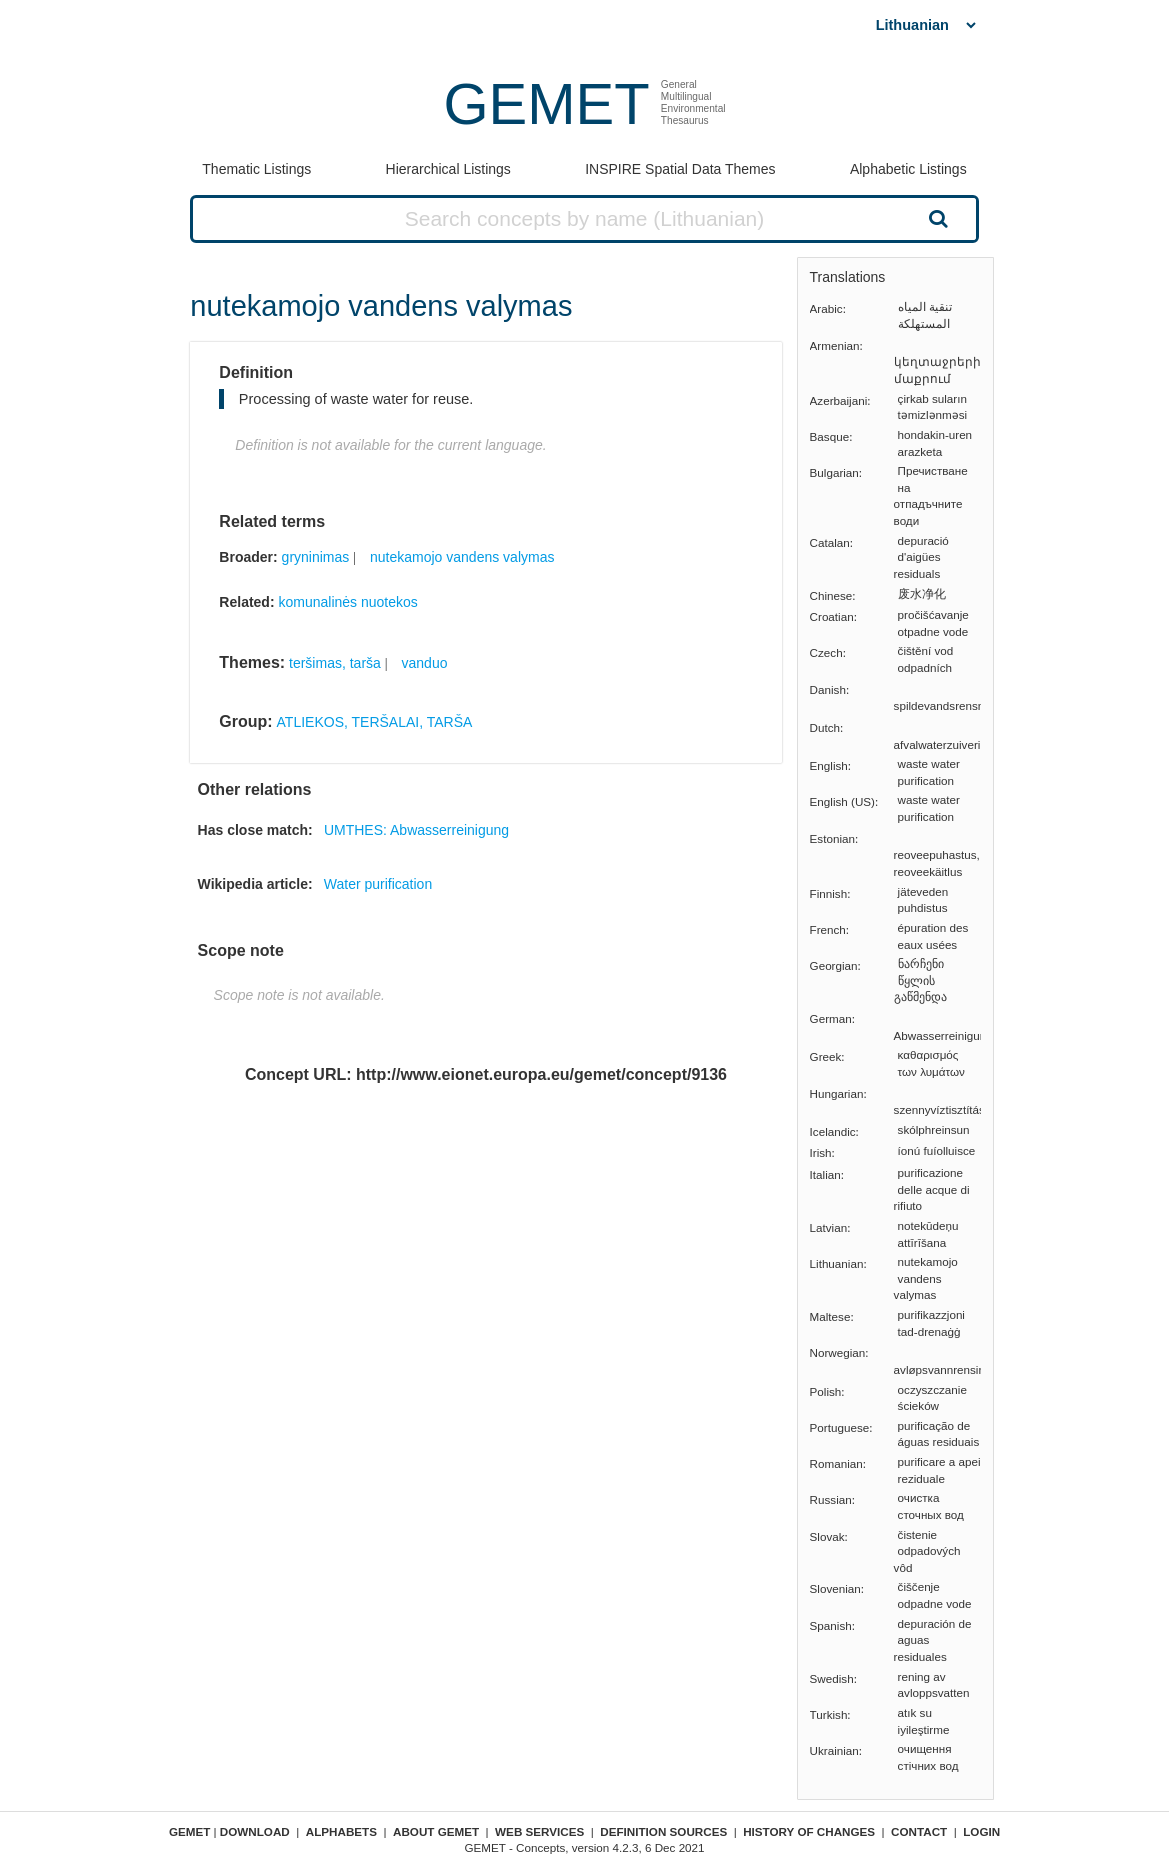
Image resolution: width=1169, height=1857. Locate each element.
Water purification (378, 884)
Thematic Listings (256, 169)
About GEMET (436, 1831)
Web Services (539, 1831)
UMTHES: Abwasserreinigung (416, 830)
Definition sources (663, 1831)
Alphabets (341, 1831)
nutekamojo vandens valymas (462, 557)
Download (255, 1831)
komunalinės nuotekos (347, 602)
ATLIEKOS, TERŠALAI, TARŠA (375, 722)
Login (981, 1831)
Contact (919, 1831)
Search (936, 218)
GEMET (546, 103)
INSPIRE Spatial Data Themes (680, 169)
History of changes (809, 1831)
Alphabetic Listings (908, 169)
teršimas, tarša (335, 663)
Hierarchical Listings (448, 169)
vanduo (425, 663)
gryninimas (316, 557)
